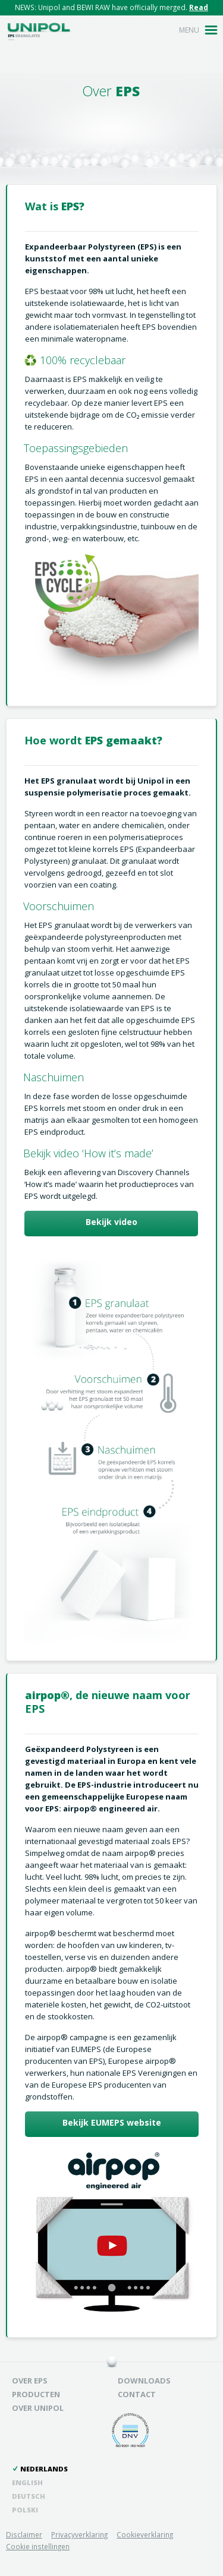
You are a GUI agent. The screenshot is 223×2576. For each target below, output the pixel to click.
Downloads (144, 2381)
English (27, 2482)
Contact (137, 2394)
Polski (25, 2510)
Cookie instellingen (38, 2546)
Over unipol (38, 2408)
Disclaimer (24, 2534)
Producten (36, 2394)
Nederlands (44, 2469)
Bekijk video (111, 1221)
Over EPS (30, 2381)
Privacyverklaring (79, 2534)
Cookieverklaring (145, 2534)
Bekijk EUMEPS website (111, 2122)
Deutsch (28, 2496)
